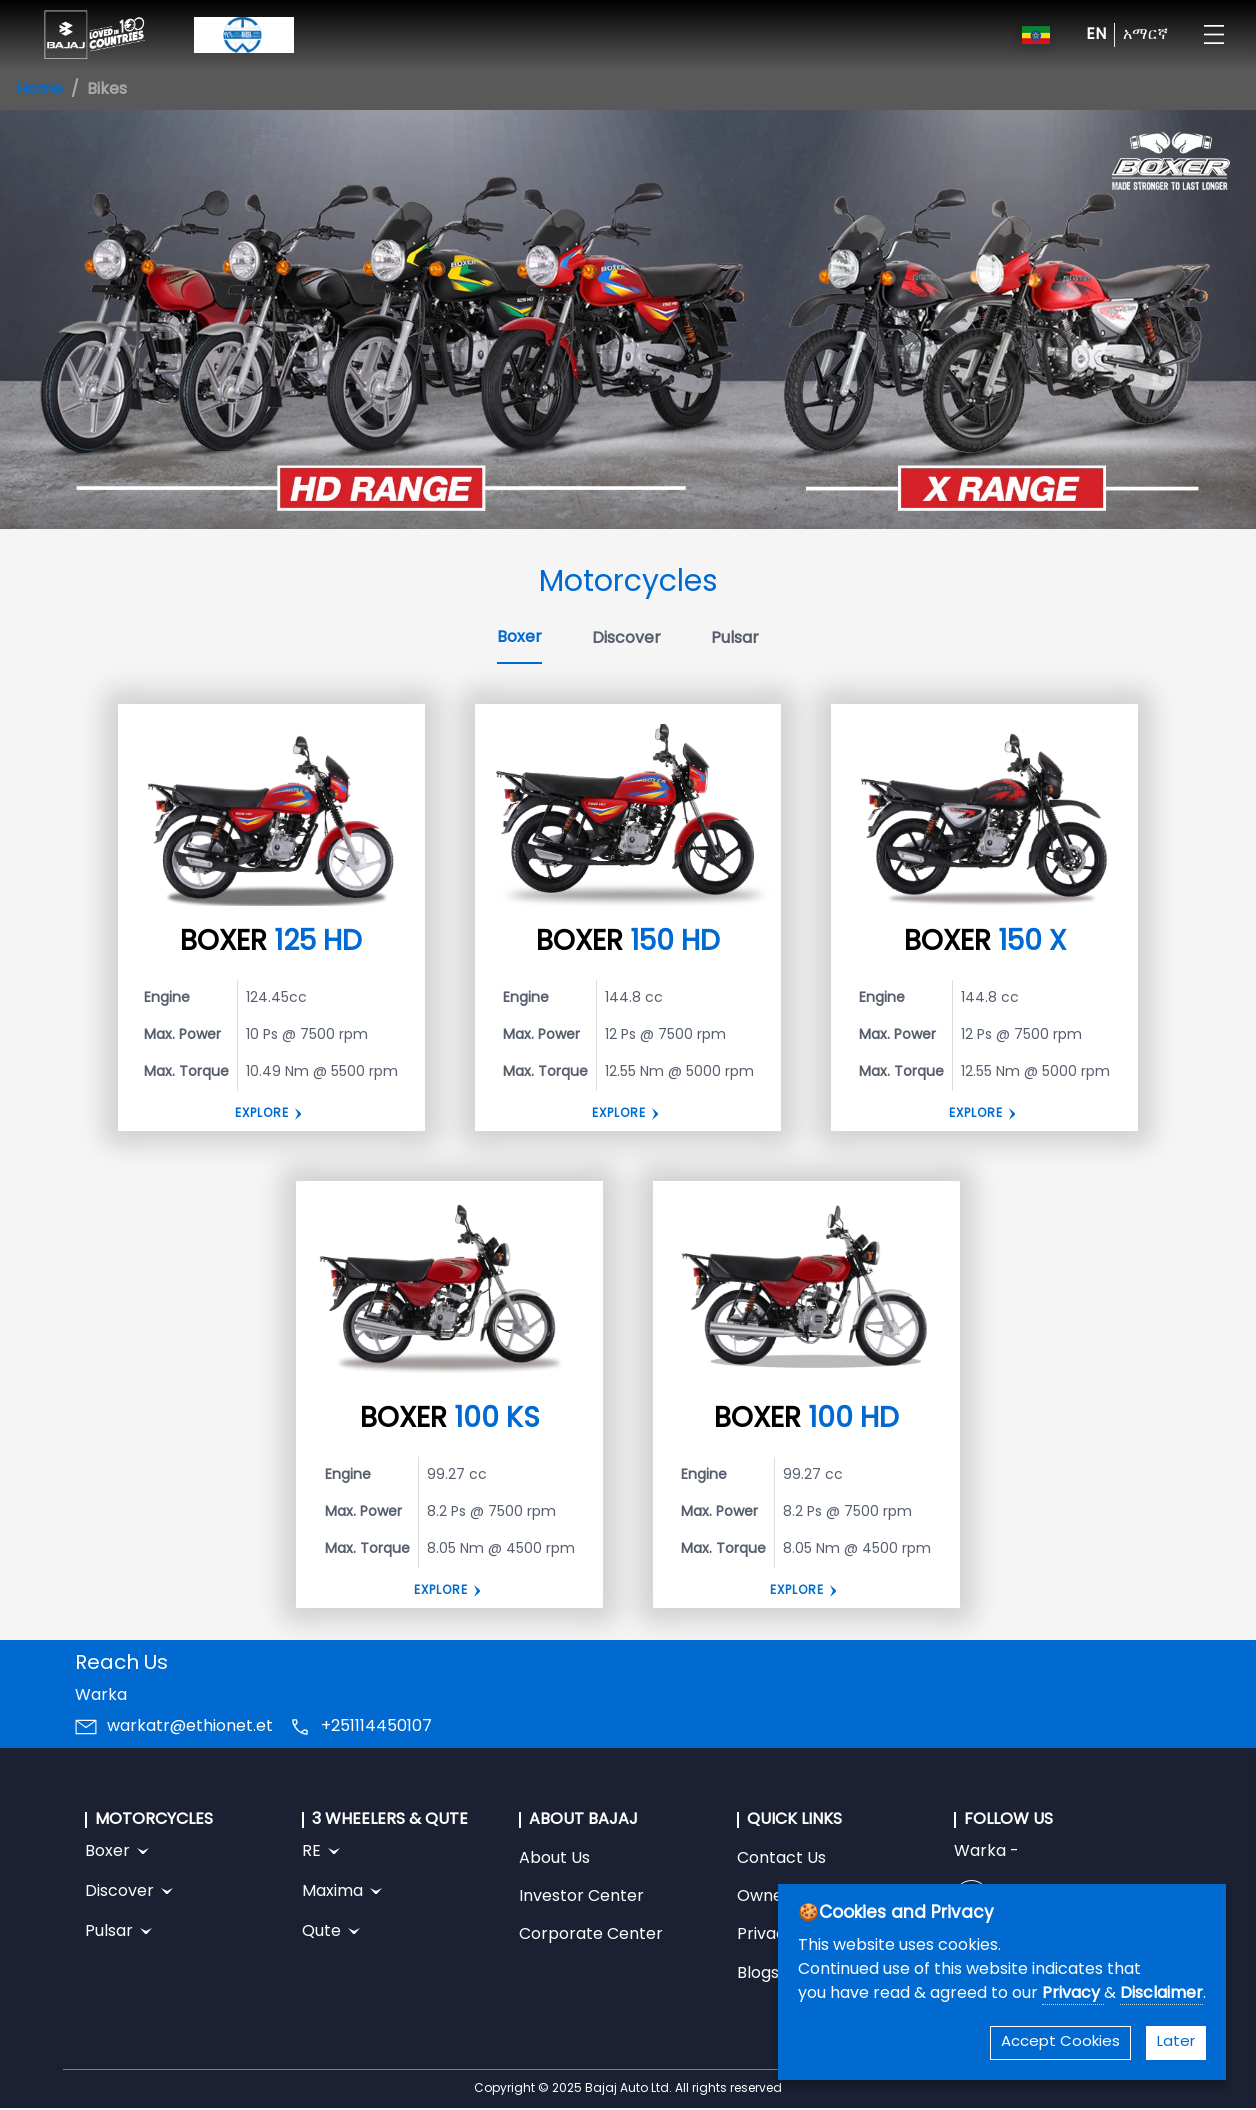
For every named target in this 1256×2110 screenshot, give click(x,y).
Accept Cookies (1060, 2042)
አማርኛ (1145, 35)
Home (39, 90)
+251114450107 (376, 1727)
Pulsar (735, 639)
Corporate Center (591, 1935)
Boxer (519, 638)
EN (1096, 35)
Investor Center (581, 1897)
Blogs (758, 1974)
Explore (262, 1114)
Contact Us (781, 1859)
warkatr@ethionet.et (190, 1727)
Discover (626, 639)
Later (1176, 2042)
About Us (554, 1859)
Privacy (1073, 1994)
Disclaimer (1161, 1994)
